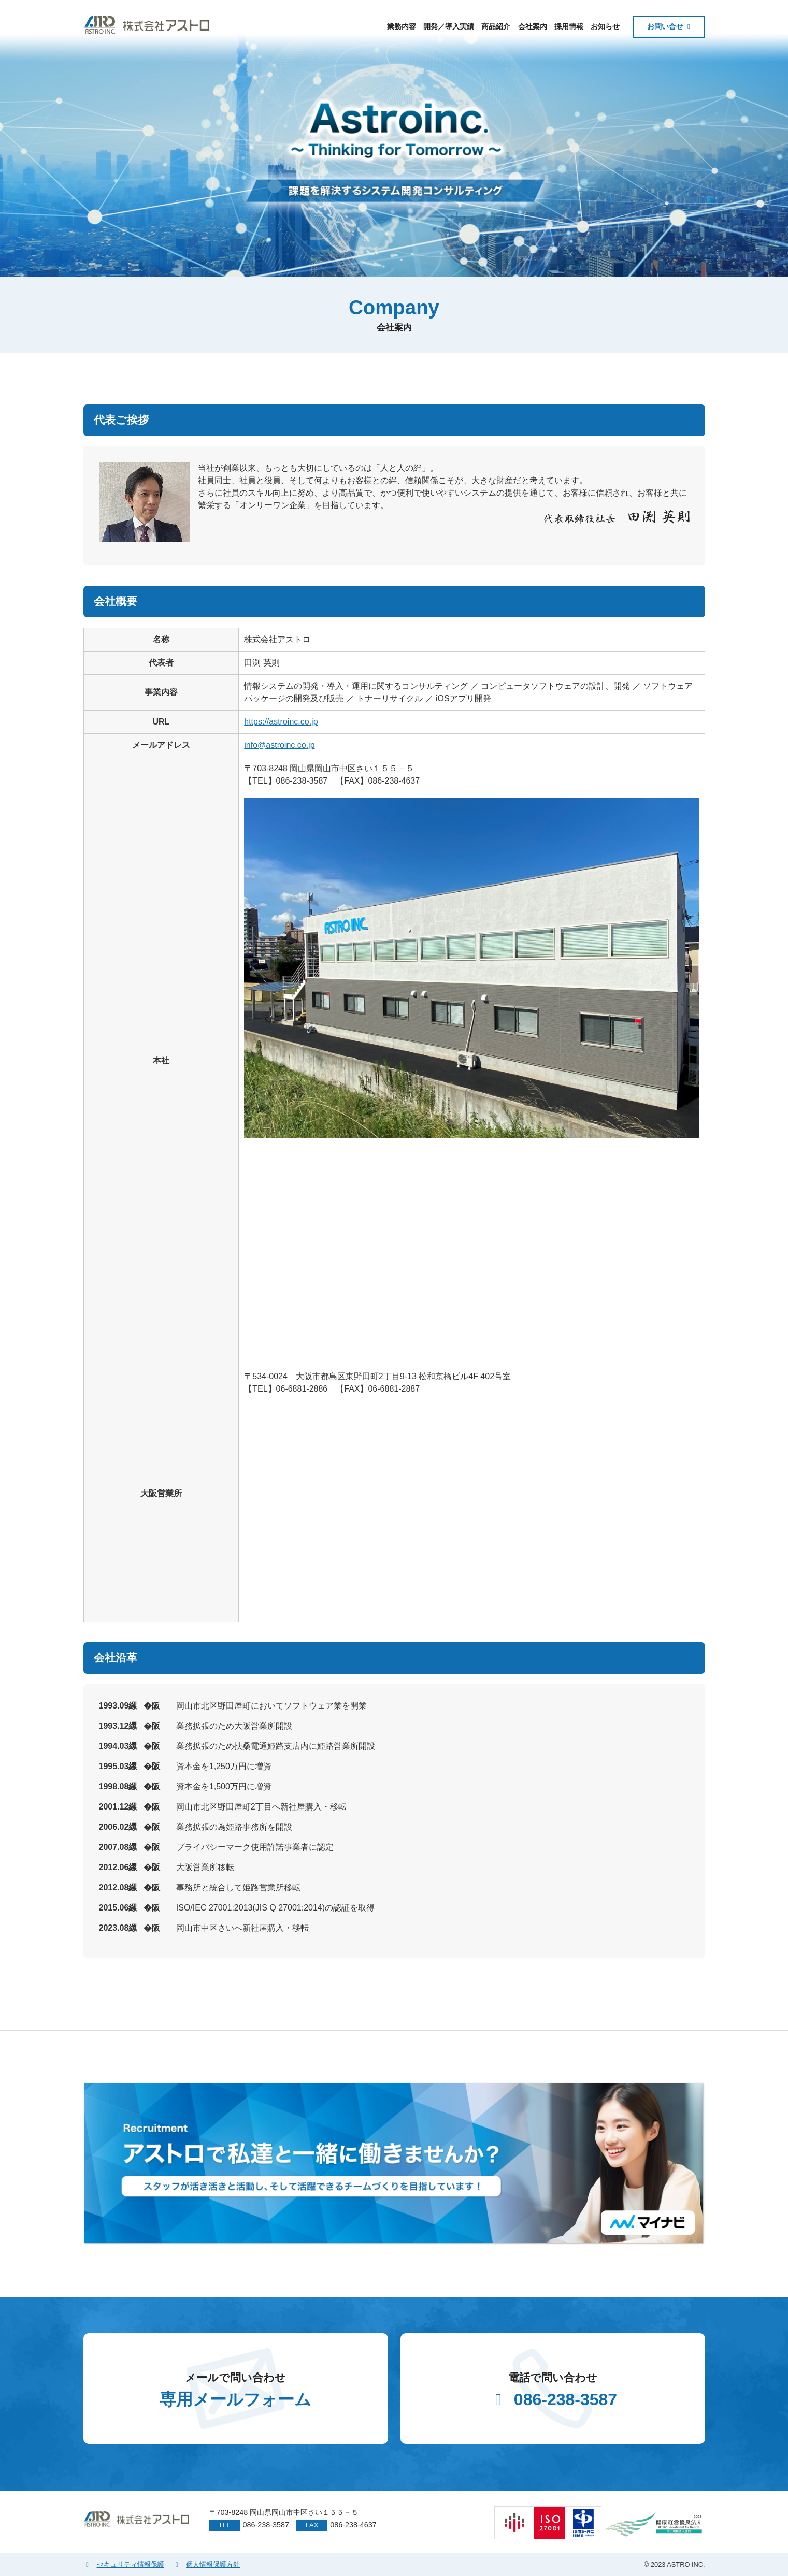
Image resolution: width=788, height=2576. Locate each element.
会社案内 (532, 26)
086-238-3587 (552, 2389)
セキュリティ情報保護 (123, 2564)
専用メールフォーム (235, 2389)
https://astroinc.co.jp (281, 721)
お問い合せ (665, 26)
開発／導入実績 (448, 26)
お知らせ (605, 26)
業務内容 (401, 26)
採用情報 (568, 26)
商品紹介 (495, 26)
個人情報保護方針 (206, 2564)
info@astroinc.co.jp (279, 745)
